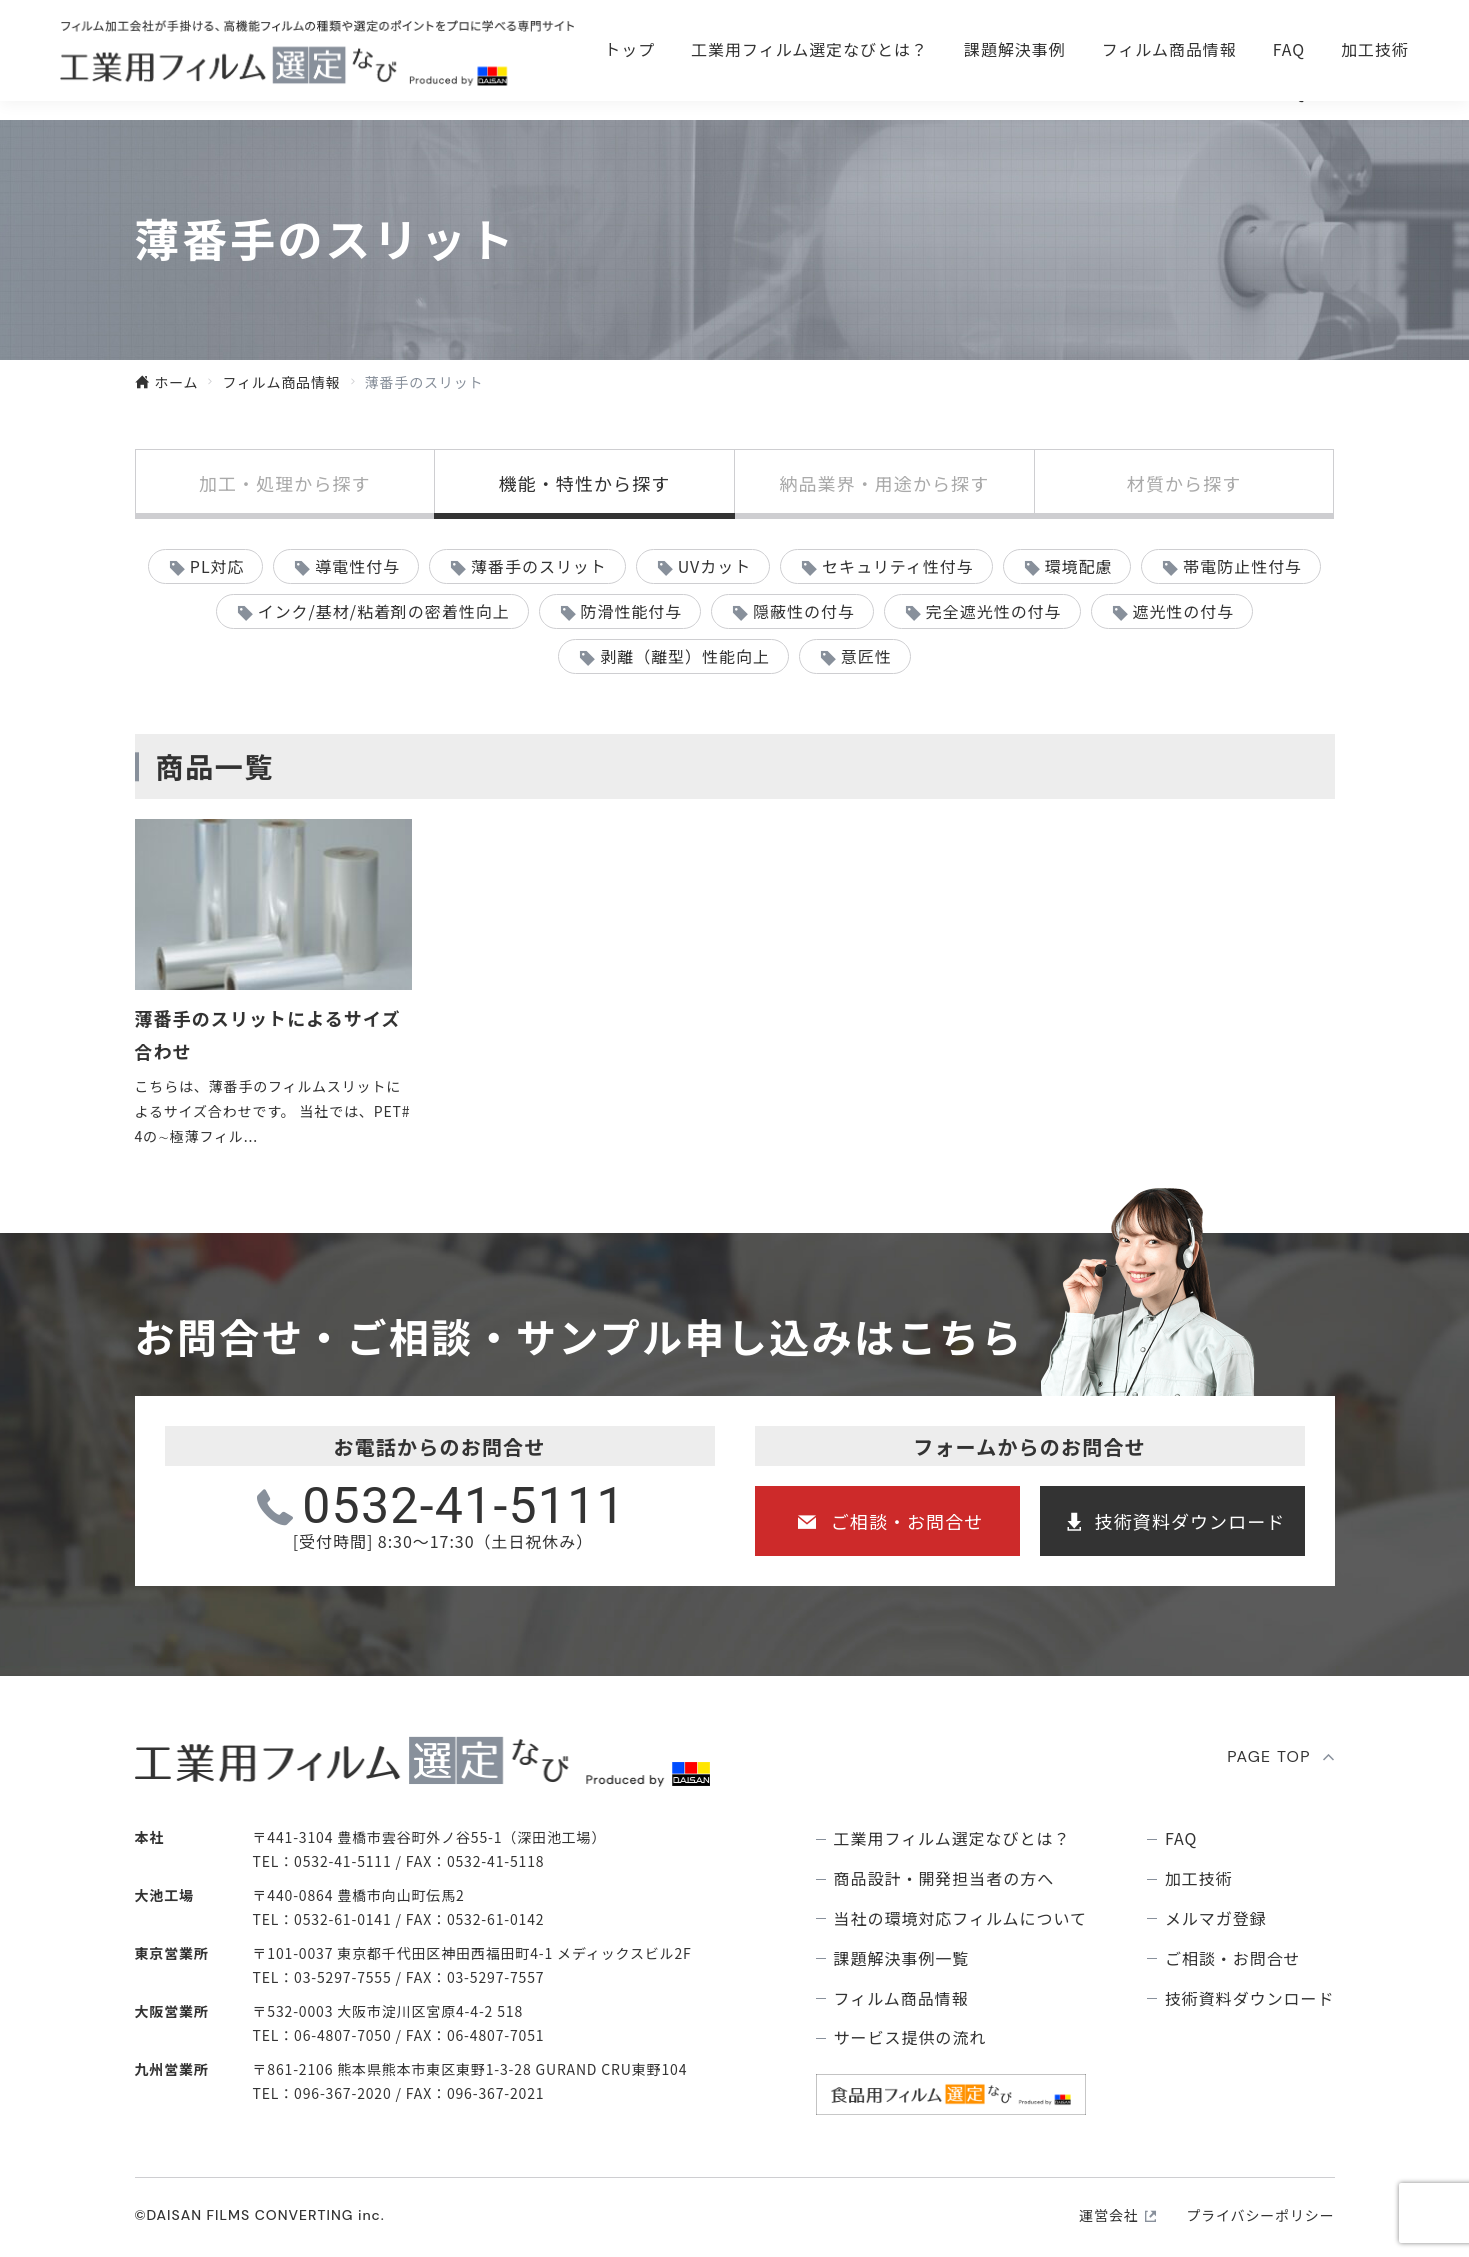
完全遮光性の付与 (994, 611)
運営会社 (1108, 2215)
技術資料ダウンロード (1190, 1521)
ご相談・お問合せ (1014, 40)
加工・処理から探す (285, 483)
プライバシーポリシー (1260, 2215)
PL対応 (217, 566)
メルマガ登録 (1216, 1918)
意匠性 (866, 656)
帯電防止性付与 (1242, 566)
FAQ (1289, 92)
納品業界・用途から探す (884, 483)
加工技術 (1375, 92)
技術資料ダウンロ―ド (1289, 40)
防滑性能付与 (632, 611)
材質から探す (1184, 483)
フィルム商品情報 (1169, 92)
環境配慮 (1079, 566)
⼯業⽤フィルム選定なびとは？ (809, 92)
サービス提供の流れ (910, 2037)
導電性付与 (357, 566)
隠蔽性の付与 (804, 611)
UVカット (714, 566)
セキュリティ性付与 (898, 566)
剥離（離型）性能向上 (685, 656)
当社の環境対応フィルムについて (960, 1918)
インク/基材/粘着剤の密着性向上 (384, 611)
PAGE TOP (1269, 1756)
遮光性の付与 (1183, 611)
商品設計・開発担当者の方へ (944, 1878)
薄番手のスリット (539, 566)
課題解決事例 (1015, 92)
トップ (629, 92)
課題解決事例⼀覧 (902, 1958)
